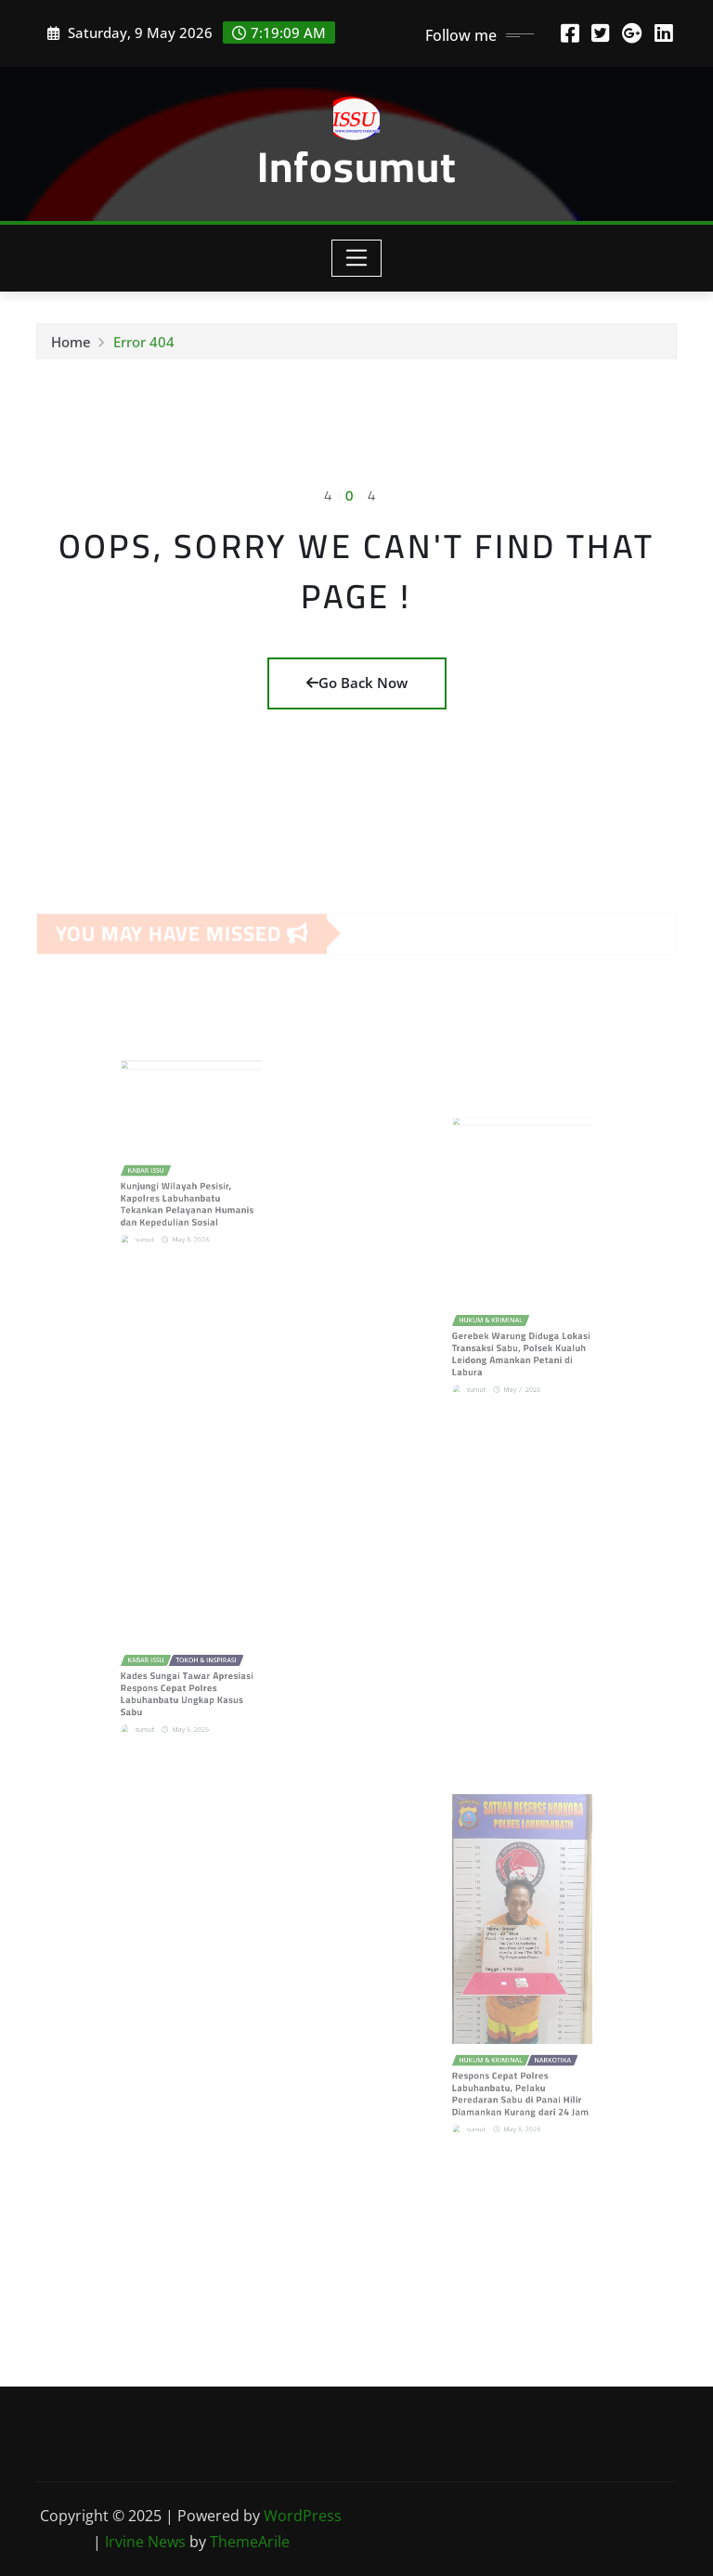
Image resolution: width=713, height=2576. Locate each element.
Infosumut (357, 166)
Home (71, 346)
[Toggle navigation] (356, 258)
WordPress (303, 2515)
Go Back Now (357, 682)
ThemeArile (250, 2541)
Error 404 (144, 346)
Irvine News (145, 2541)
